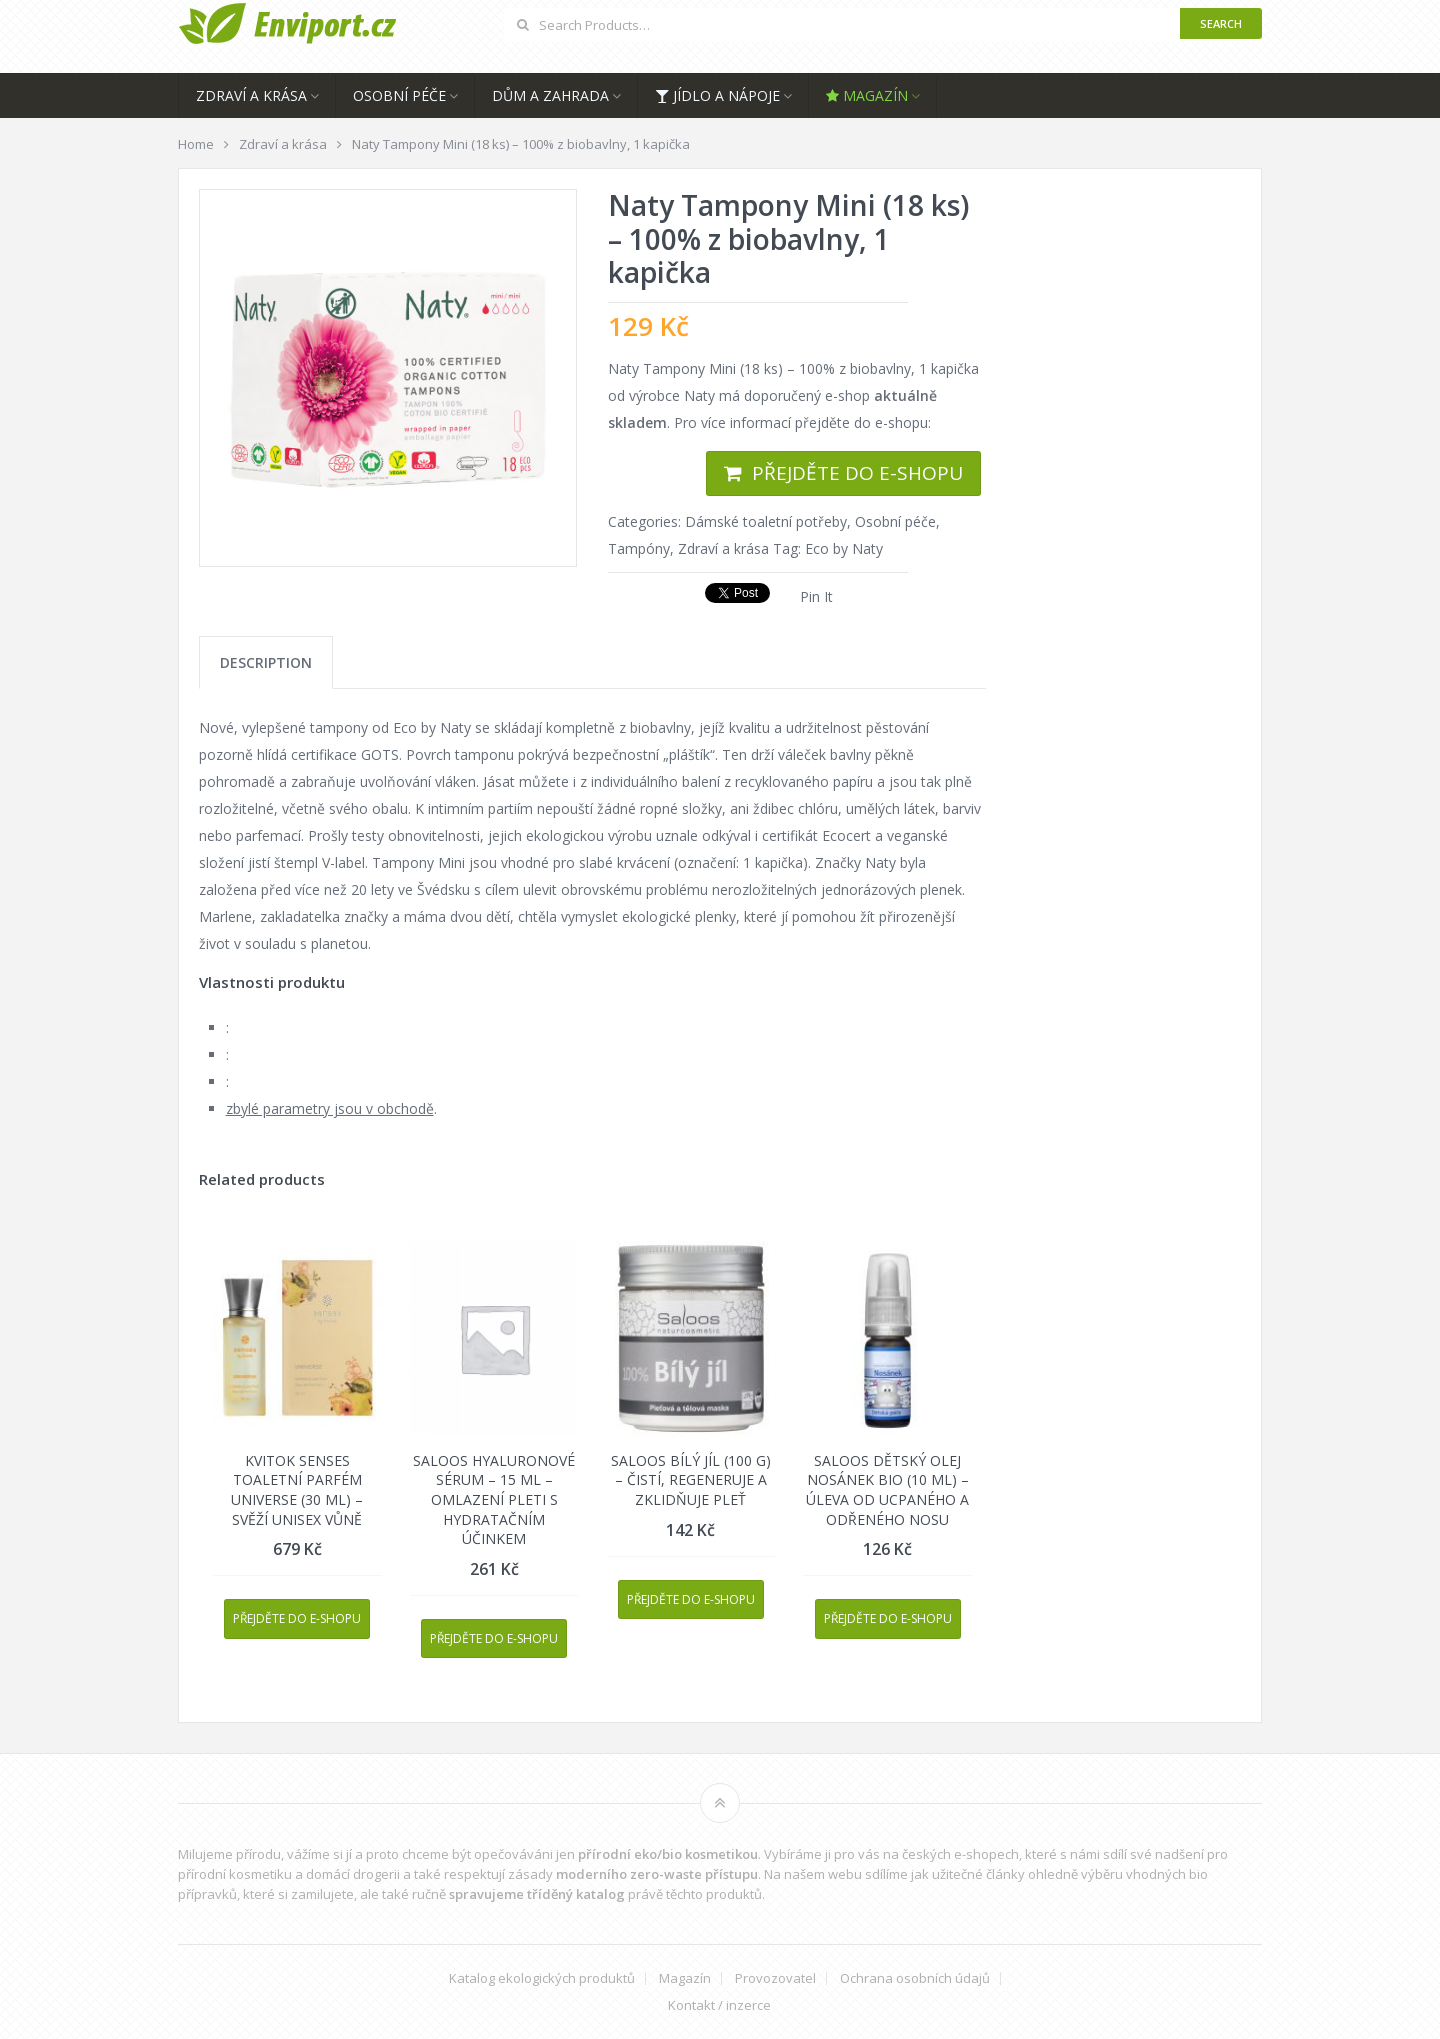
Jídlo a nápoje (717, 95)
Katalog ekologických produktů (542, 1978)
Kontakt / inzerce (719, 2005)
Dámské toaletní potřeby (766, 521)
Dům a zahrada (550, 95)
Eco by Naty (844, 548)
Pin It (816, 596)
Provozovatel (775, 1978)
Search (1221, 23)
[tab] (266, 662)
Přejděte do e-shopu (857, 473)
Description (266, 662)
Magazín (867, 95)
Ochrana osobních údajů (915, 1978)
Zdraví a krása (251, 95)
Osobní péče (399, 95)
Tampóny (639, 548)
